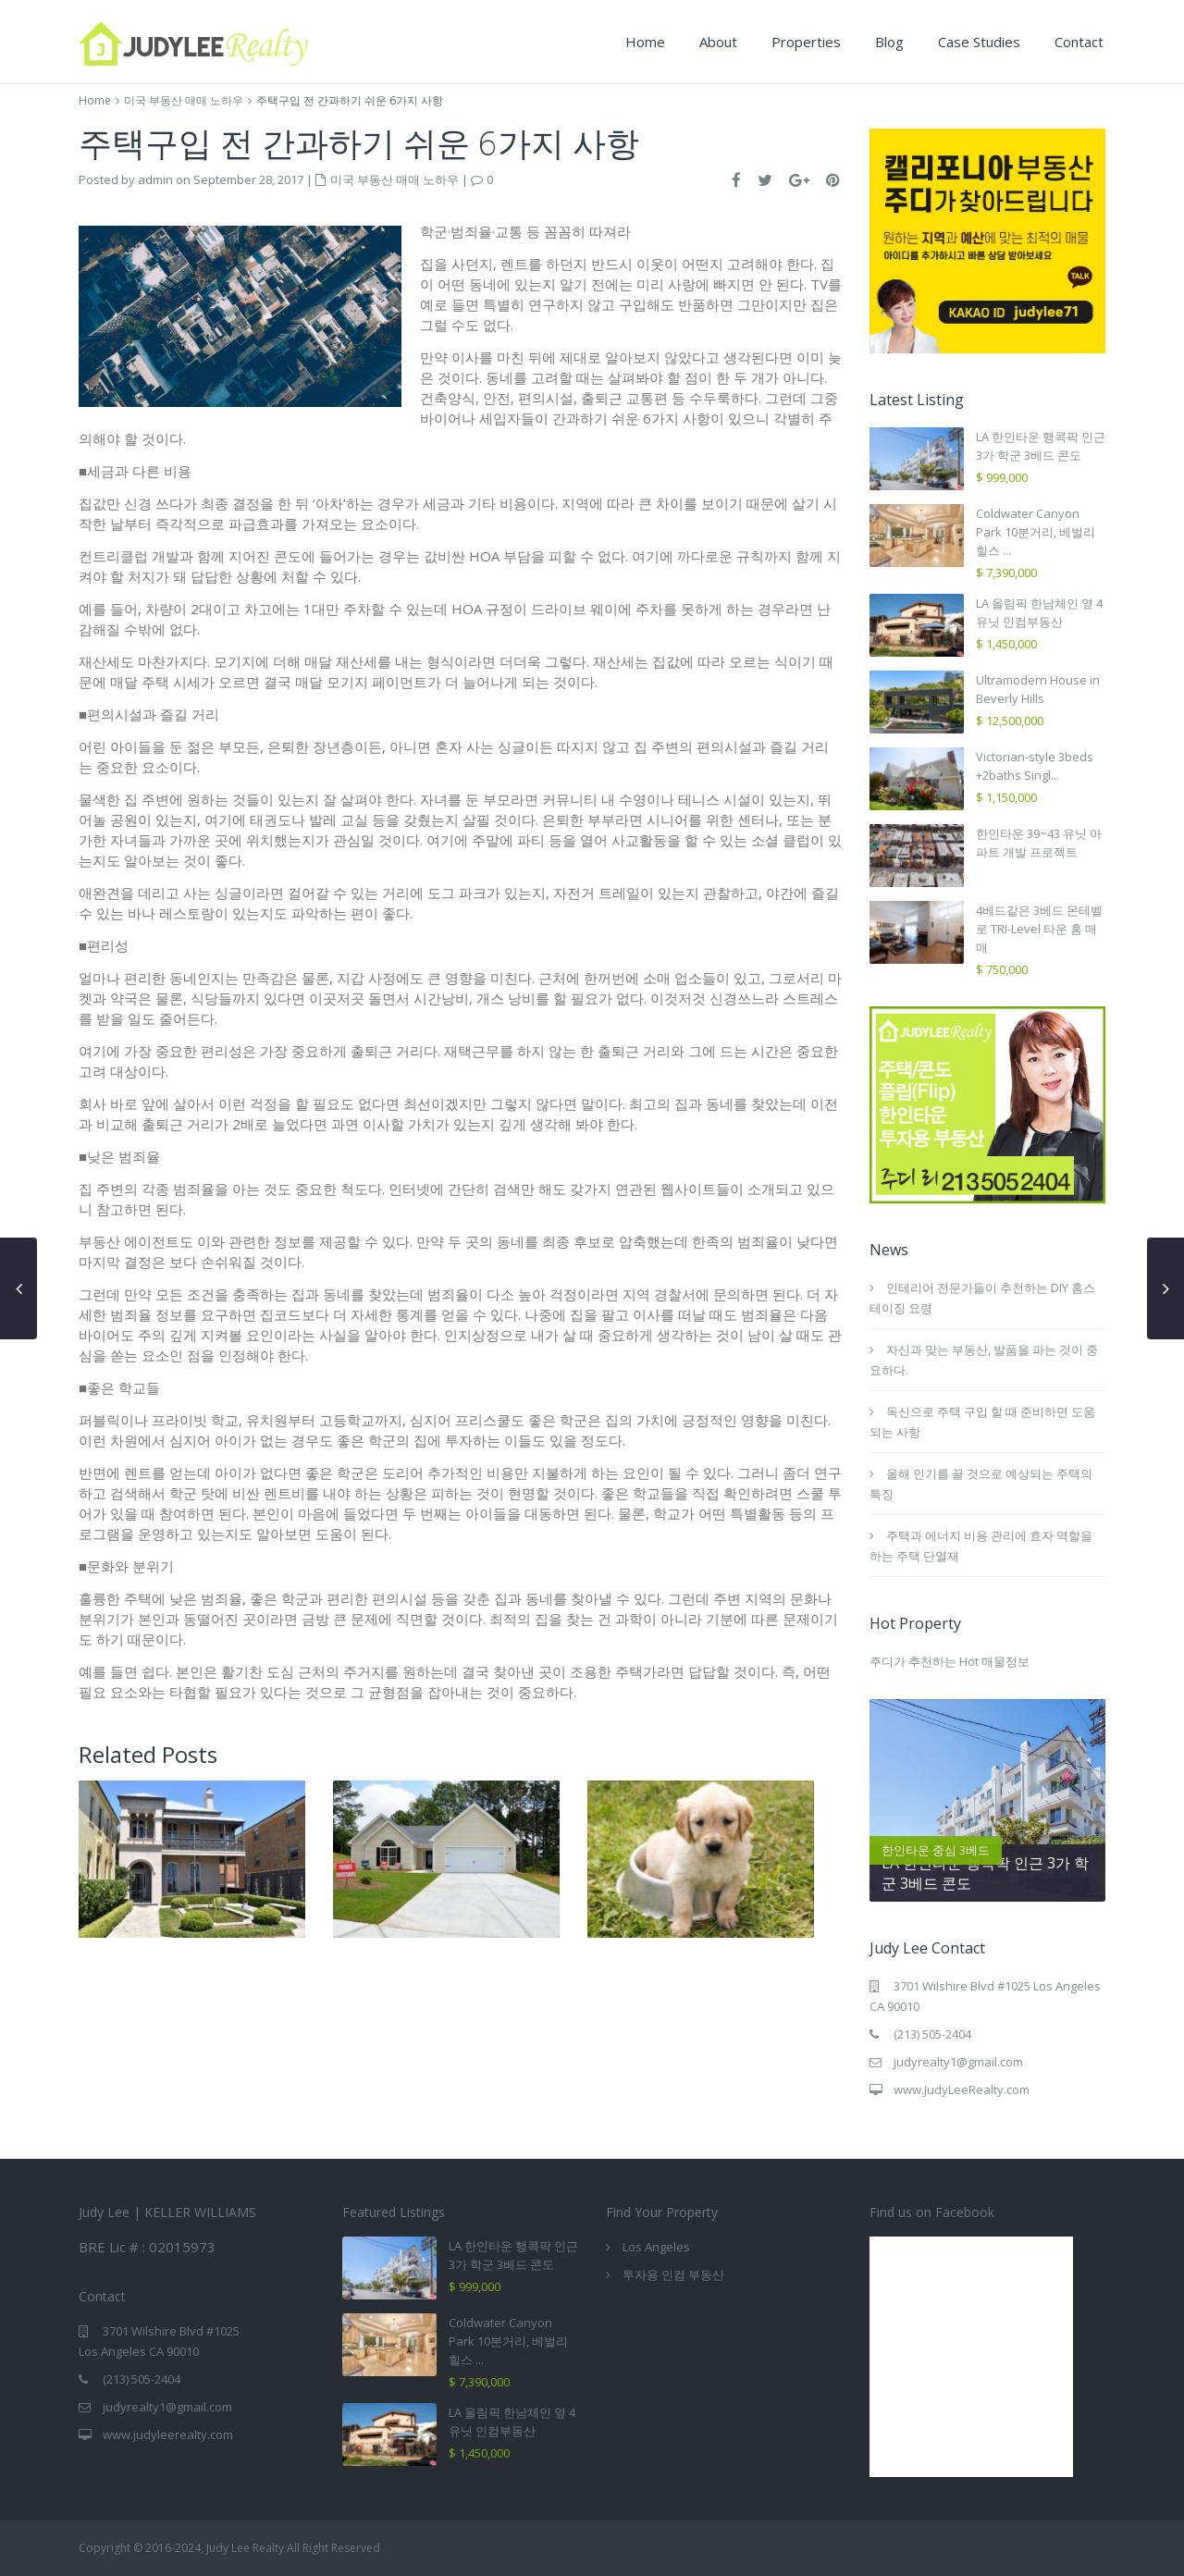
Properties (806, 41)
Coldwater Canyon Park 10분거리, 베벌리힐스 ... (1035, 532)
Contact (1079, 41)
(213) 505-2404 (932, 2034)
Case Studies (979, 41)
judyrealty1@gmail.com (958, 2061)
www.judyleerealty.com (168, 2434)
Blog (889, 41)
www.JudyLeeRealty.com (962, 2089)
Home (645, 41)
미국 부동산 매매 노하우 (183, 100)
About (718, 41)
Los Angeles (656, 2246)
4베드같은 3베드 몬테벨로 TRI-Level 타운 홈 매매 (1039, 928)
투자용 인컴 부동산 (673, 2274)
